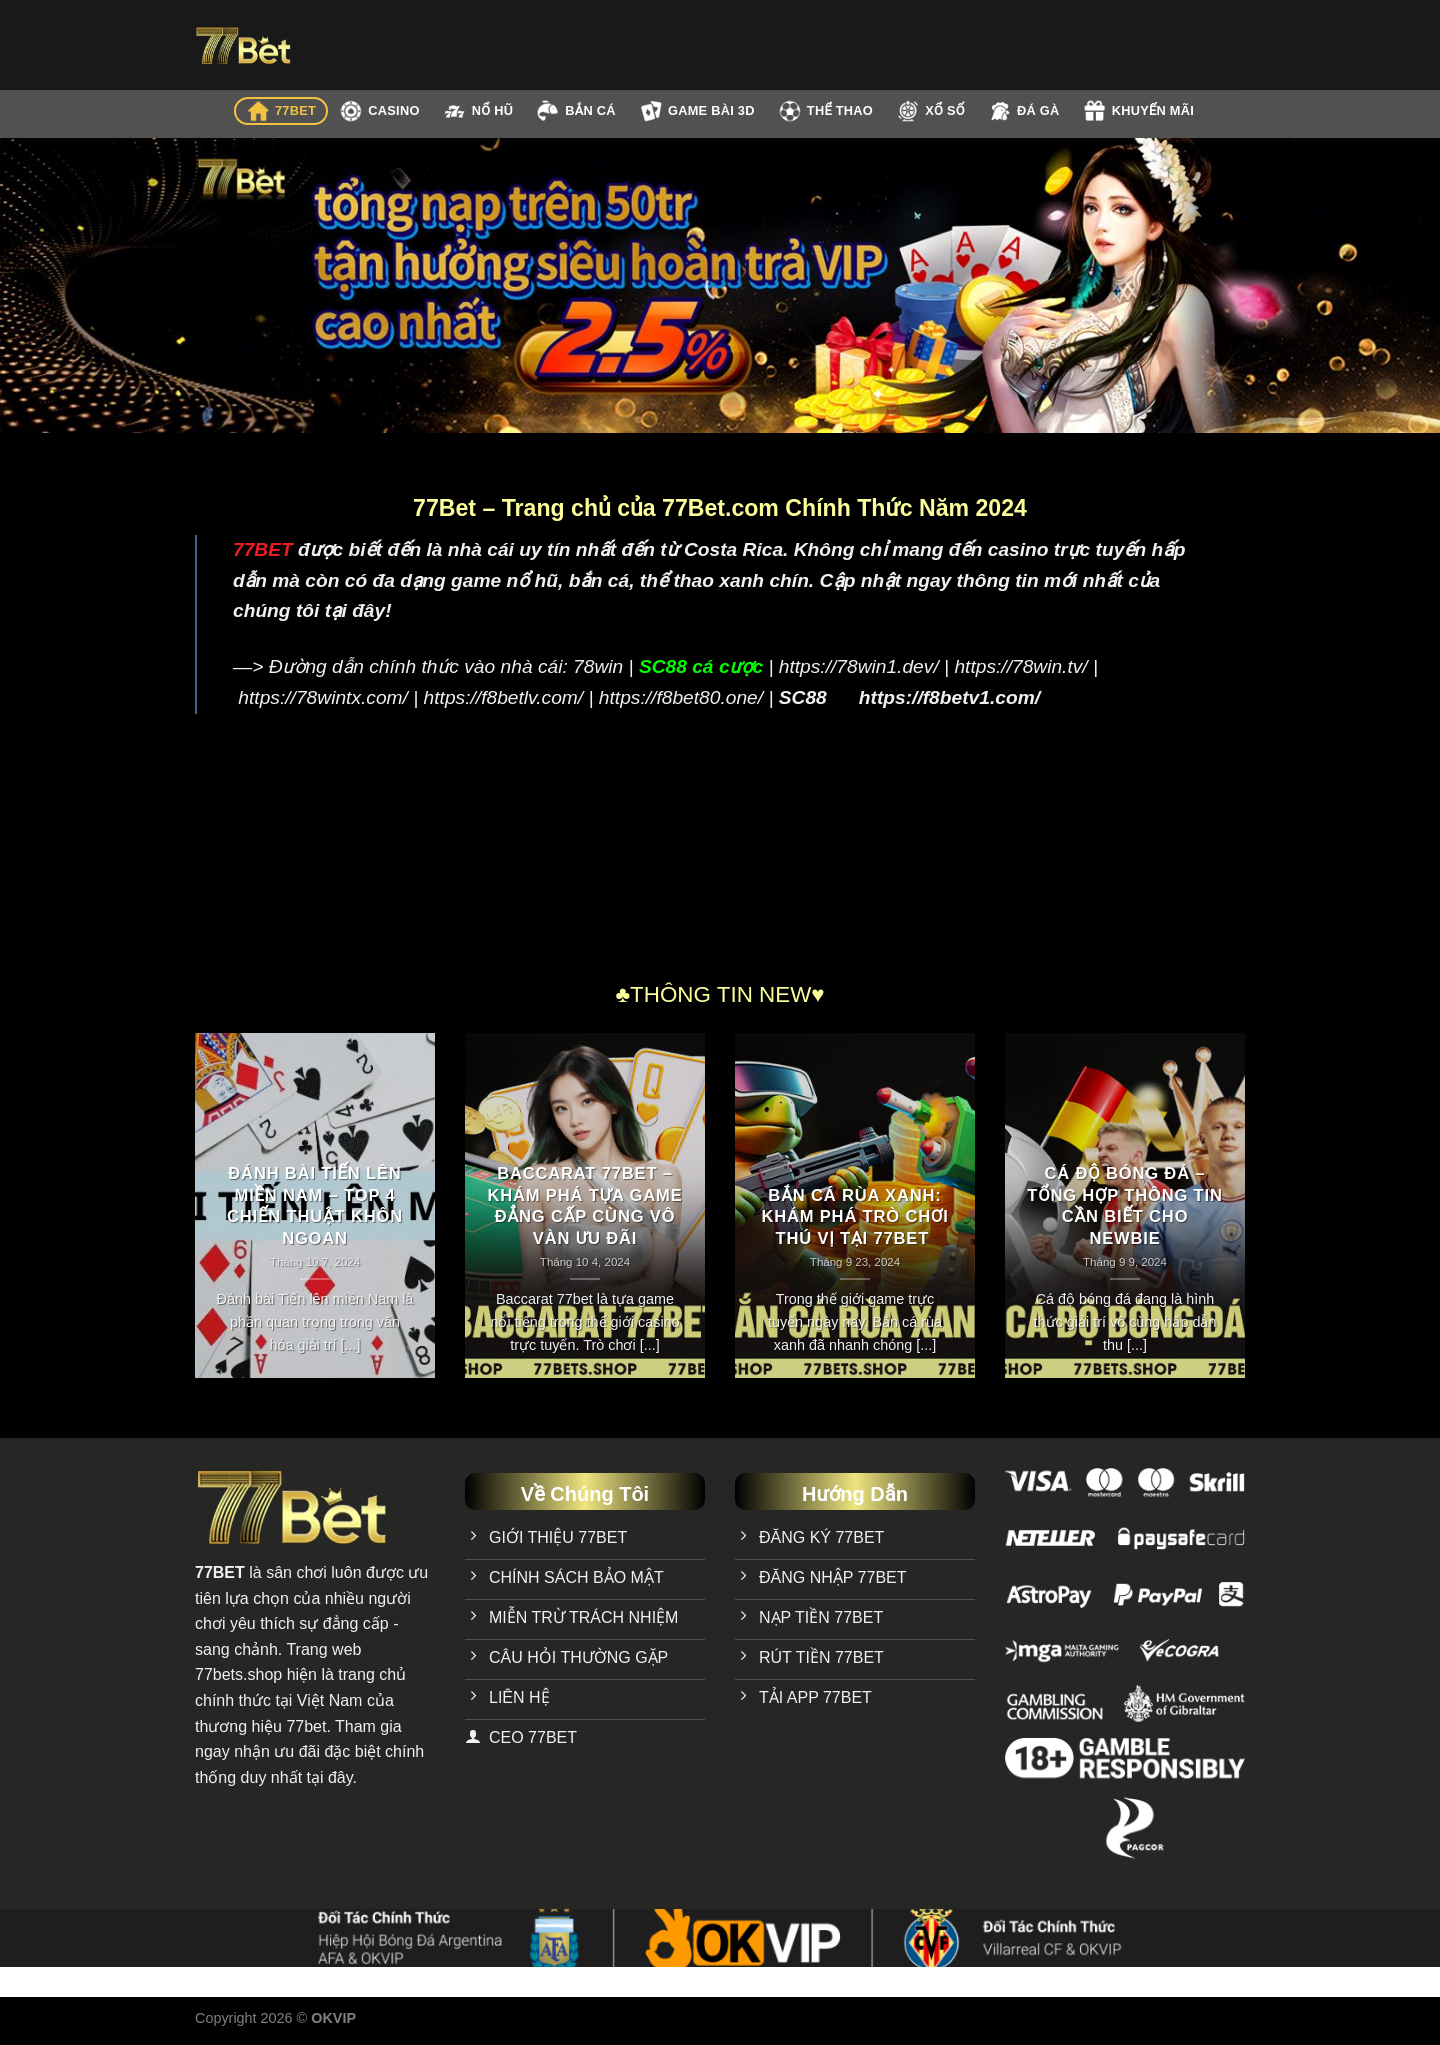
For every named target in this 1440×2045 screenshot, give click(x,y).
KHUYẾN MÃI (1138, 111)
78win (598, 666)
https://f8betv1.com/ (949, 697)
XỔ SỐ (930, 111)
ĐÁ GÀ (1024, 111)
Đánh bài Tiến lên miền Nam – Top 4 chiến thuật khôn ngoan (315, 1206)
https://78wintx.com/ (323, 697)
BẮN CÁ (575, 111)
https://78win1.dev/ (859, 666)
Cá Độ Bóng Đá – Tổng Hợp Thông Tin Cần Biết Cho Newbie (1124, 1206)
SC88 (803, 697)
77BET (281, 111)
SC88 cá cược (701, 666)
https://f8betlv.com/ (504, 697)
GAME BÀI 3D (697, 111)
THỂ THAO (825, 111)
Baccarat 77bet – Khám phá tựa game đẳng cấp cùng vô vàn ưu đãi (584, 1206)
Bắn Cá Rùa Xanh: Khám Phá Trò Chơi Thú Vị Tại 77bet (854, 1217)
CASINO (379, 111)
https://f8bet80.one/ (681, 697)
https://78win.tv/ (1020, 666)
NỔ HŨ (478, 111)
